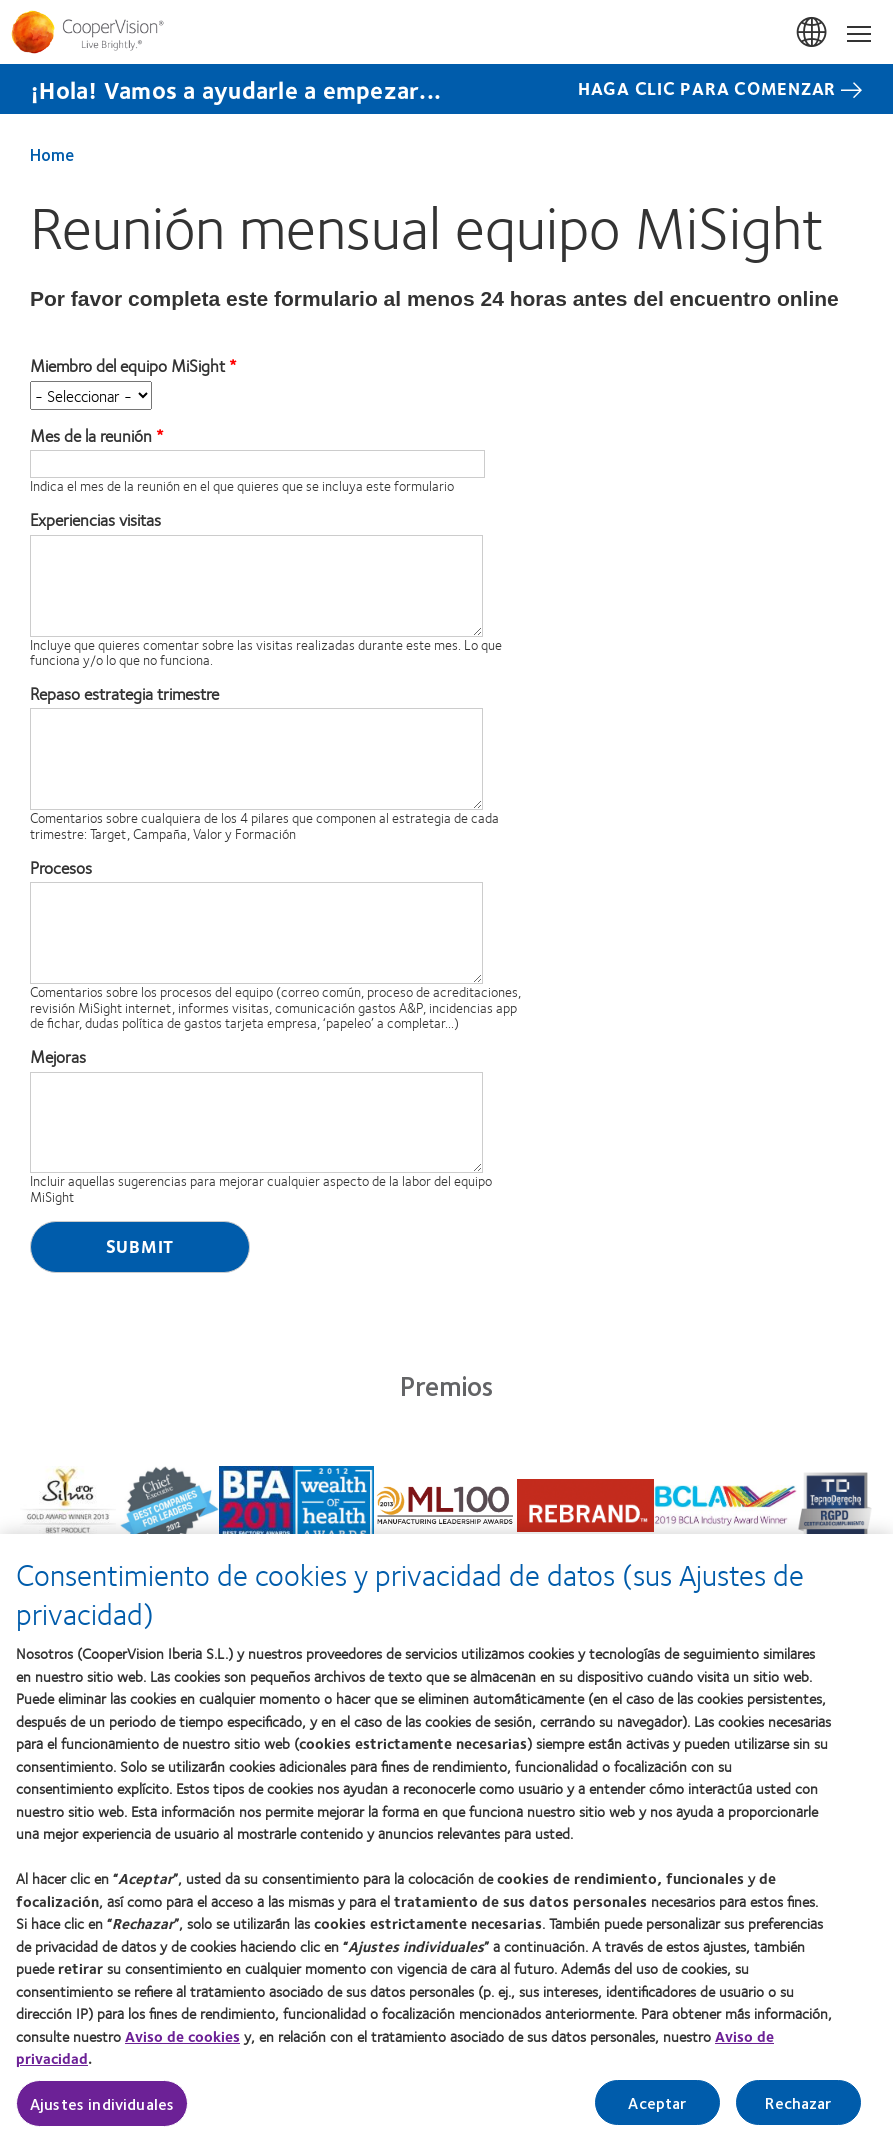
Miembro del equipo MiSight (127, 366)
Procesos (61, 868)
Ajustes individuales (102, 2113)
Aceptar (657, 2112)
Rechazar (798, 2112)
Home (52, 154)
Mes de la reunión (91, 436)
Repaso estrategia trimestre (124, 694)
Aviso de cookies (182, 2046)
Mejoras (58, 1057)
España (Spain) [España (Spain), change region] (813, 33)
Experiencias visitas (95, 520)
